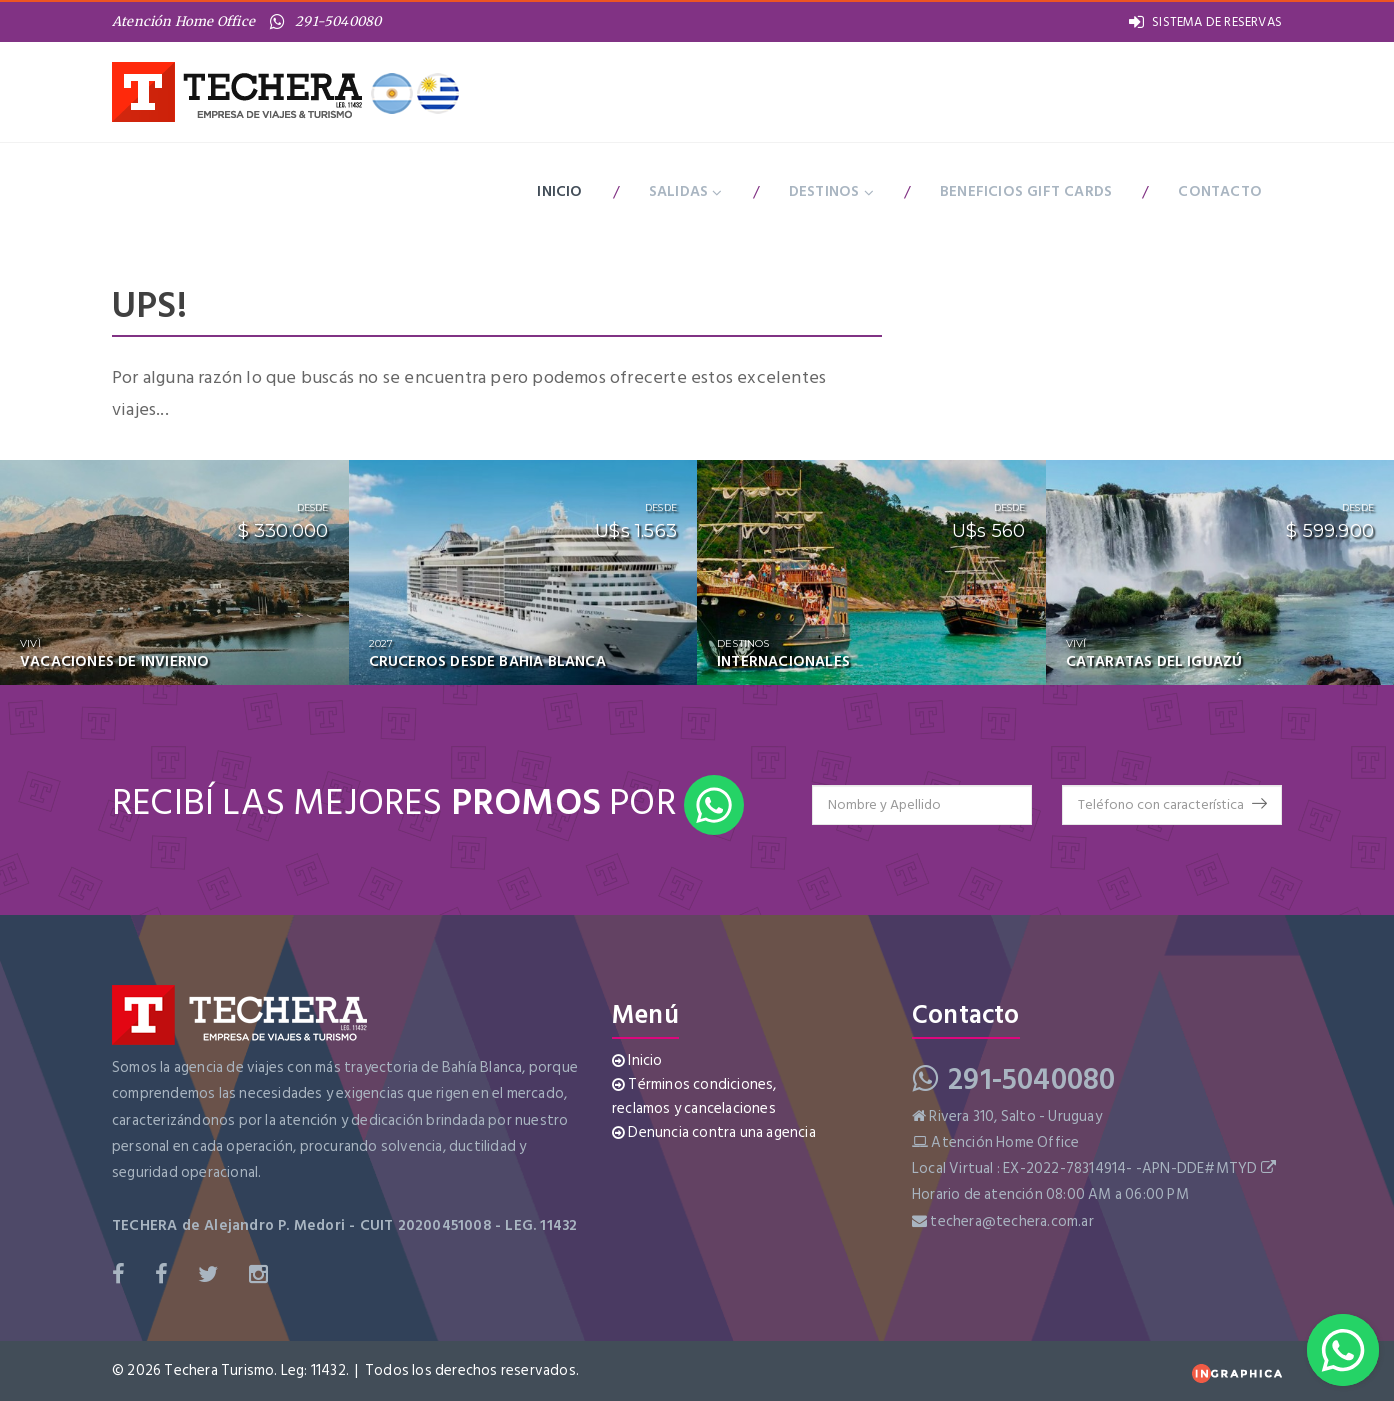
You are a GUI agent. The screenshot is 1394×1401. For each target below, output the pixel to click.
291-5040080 (325, 21)
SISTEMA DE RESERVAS (1205, 22)
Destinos (831, 191)
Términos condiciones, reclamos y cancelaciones (694, 1096)
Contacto (1220, 191)
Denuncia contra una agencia (714, 1132)
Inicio (559, 191)
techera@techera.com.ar (1011, 1221)
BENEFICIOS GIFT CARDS (1026, 191)
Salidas (686, 191)
